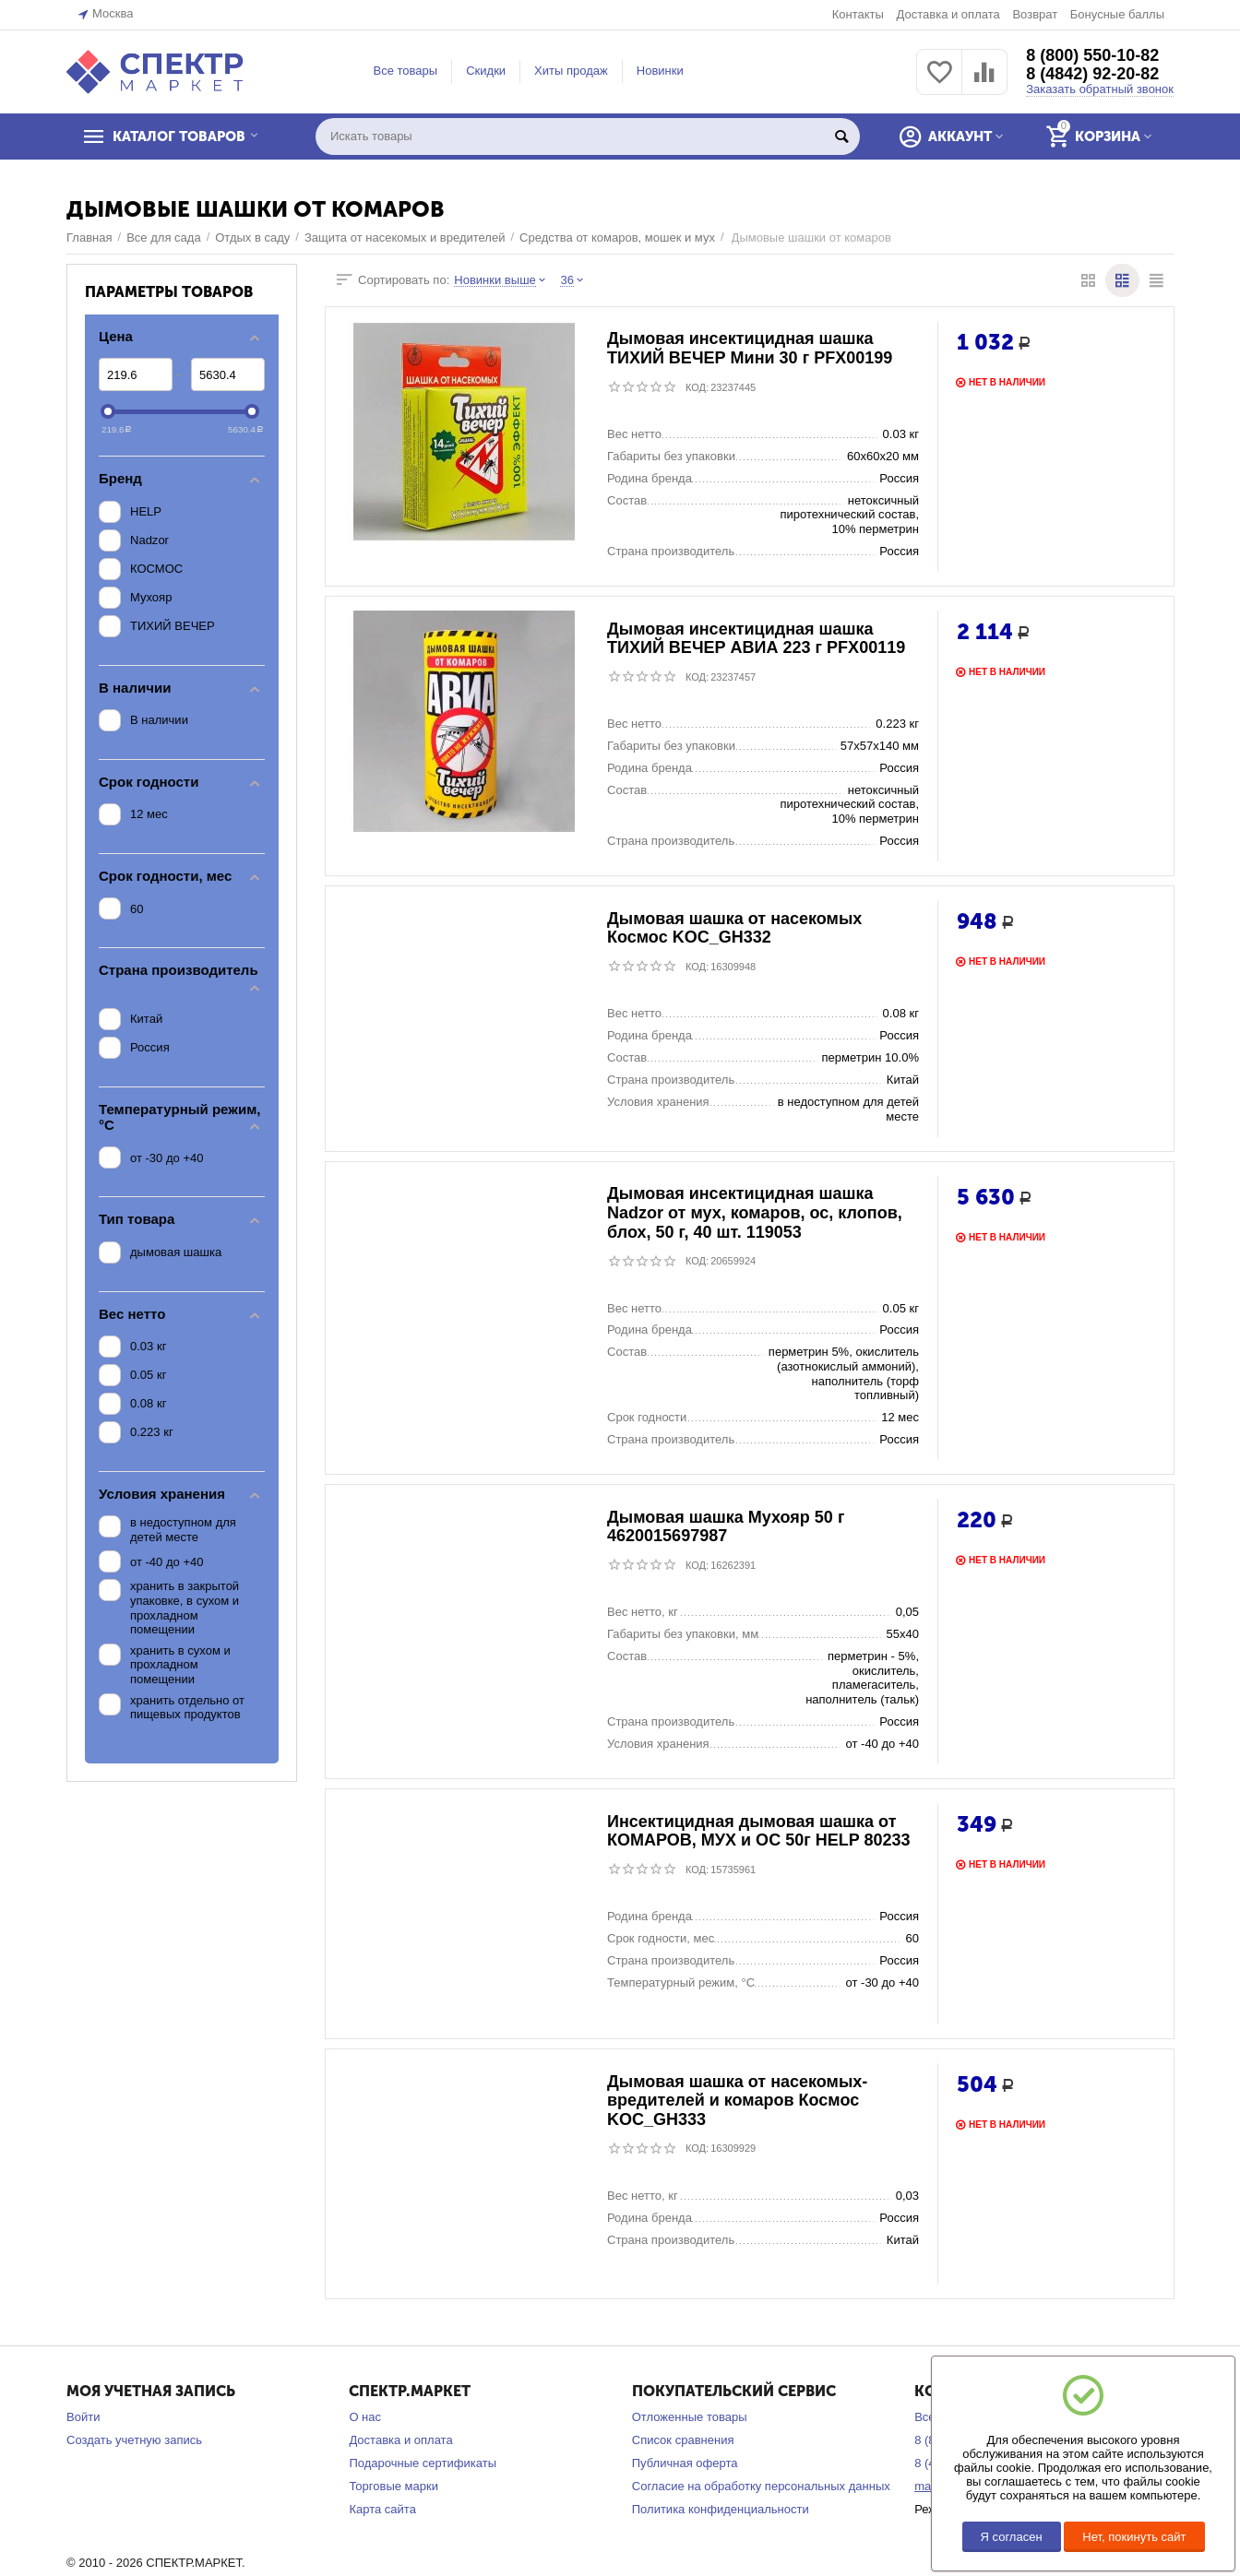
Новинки (660, 70)
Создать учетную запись (134, 2440)
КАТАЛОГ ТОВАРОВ (180, 136)
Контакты (858, 14)
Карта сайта (382, 2509)
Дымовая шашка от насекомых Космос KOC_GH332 (734, 928)
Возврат (1034, 14)
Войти (83, 2417)
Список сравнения (683, 2440)
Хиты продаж (571, 70)
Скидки (486, 70)
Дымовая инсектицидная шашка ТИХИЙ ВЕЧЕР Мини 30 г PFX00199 (749, 349)
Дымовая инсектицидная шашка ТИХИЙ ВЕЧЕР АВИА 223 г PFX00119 (756, 639)
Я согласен (1012, 2537)
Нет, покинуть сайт (1134, 2537)
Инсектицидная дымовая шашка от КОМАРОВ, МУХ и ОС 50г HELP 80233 (759, 1831)
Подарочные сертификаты (422, 2463)
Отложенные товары (689, 2417)
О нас (365, 2417)
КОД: (697, 387)
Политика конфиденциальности (720, 2509)
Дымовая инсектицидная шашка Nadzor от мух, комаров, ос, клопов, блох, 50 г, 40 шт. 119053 (754, 1213)
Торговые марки (393, 2486)
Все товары (406, 70)
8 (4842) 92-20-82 (1092, 74)
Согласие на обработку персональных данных (761, 2486)
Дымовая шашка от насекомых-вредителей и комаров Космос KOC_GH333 (737, 2100)
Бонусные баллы (1117, 14)
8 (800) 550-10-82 (1092, 55)
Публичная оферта (685, 2463)
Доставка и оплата (947, 14)
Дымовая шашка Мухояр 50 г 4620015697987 (725, 1527)
